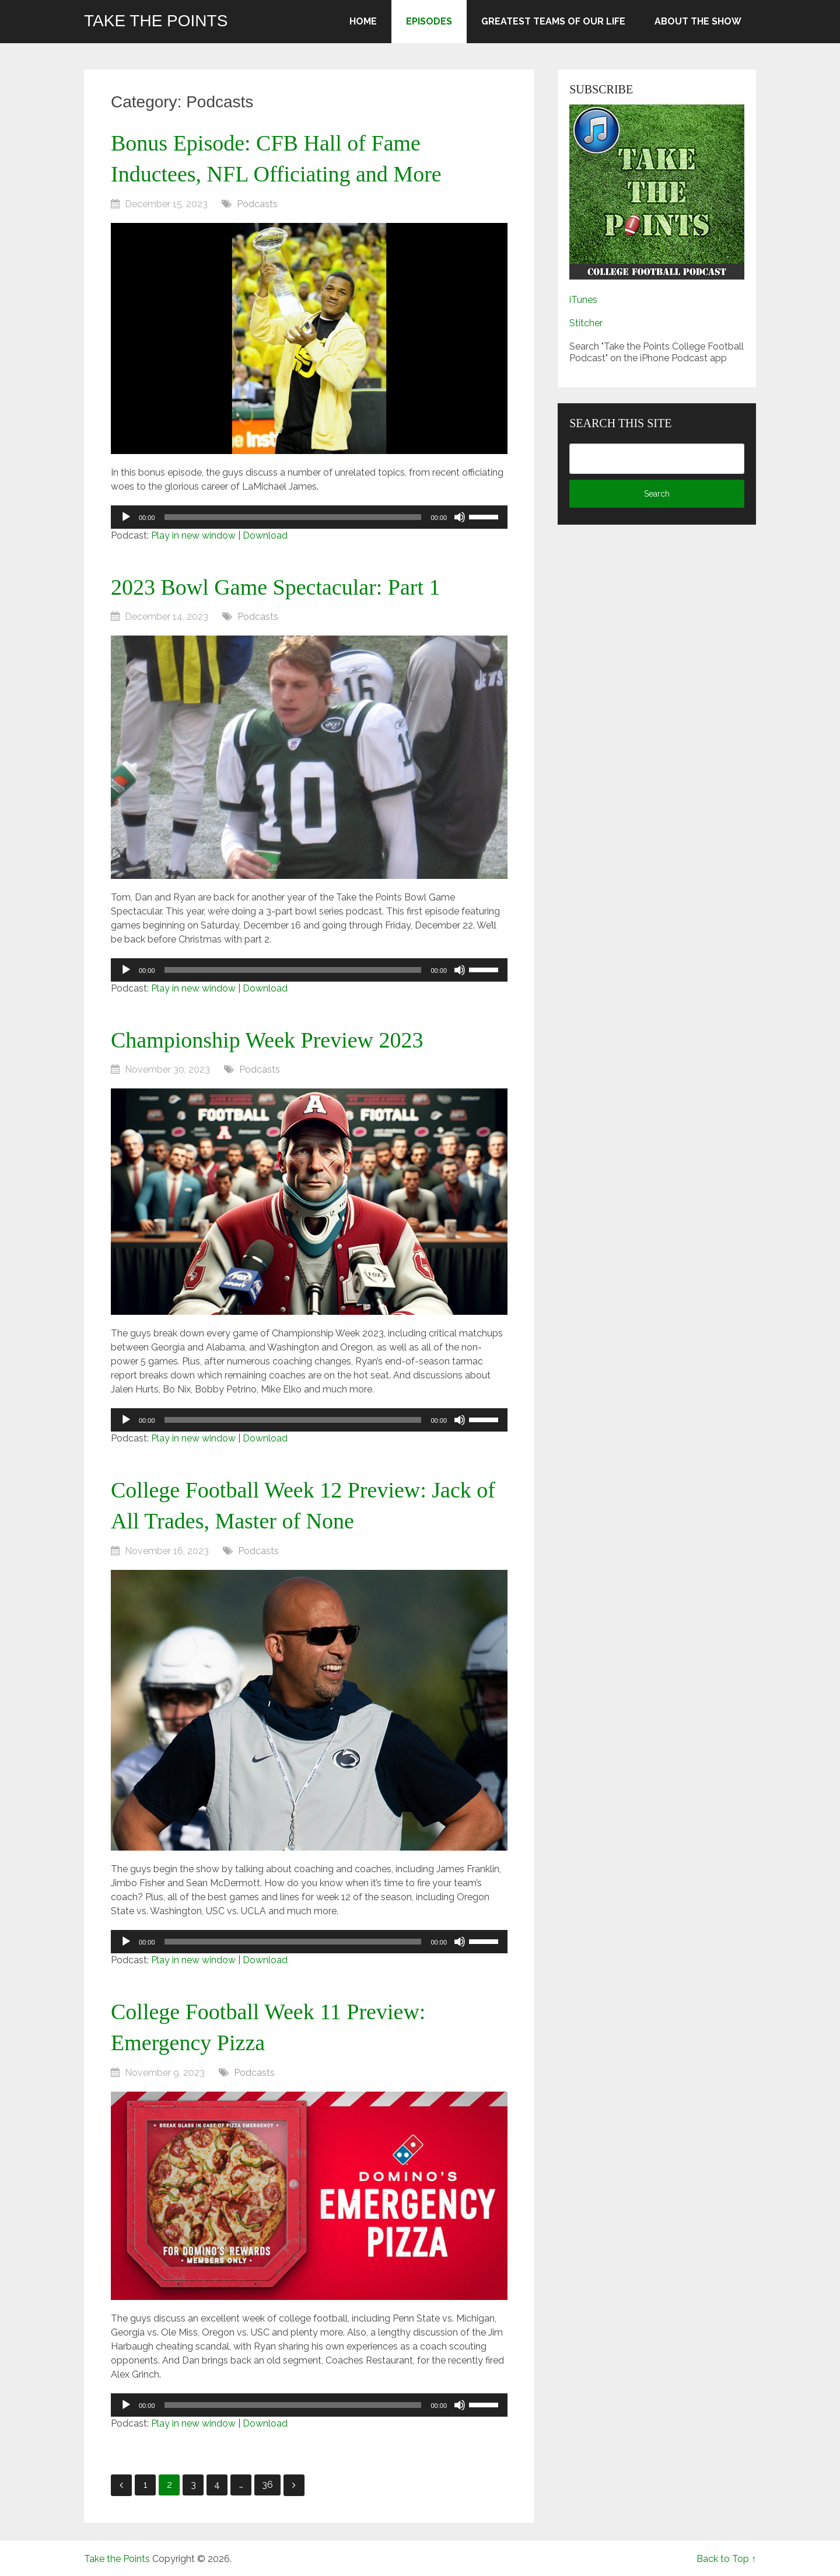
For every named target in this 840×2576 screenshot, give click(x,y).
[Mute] (460, 517)
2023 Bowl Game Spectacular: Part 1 (275, 587)
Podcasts (257, 204)
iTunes (583, 299)
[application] (309, 517)
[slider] (293, 517)
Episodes (429, 21)
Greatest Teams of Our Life (553, 21)
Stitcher (586, 323)
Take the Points (156, 21)
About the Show (697, 21)
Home (363, 21)
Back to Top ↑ (726, 2558)
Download (265, 535)
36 (267, 2484)
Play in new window (193, 535)
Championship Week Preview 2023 (267, 1040)
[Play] (126, 517)
